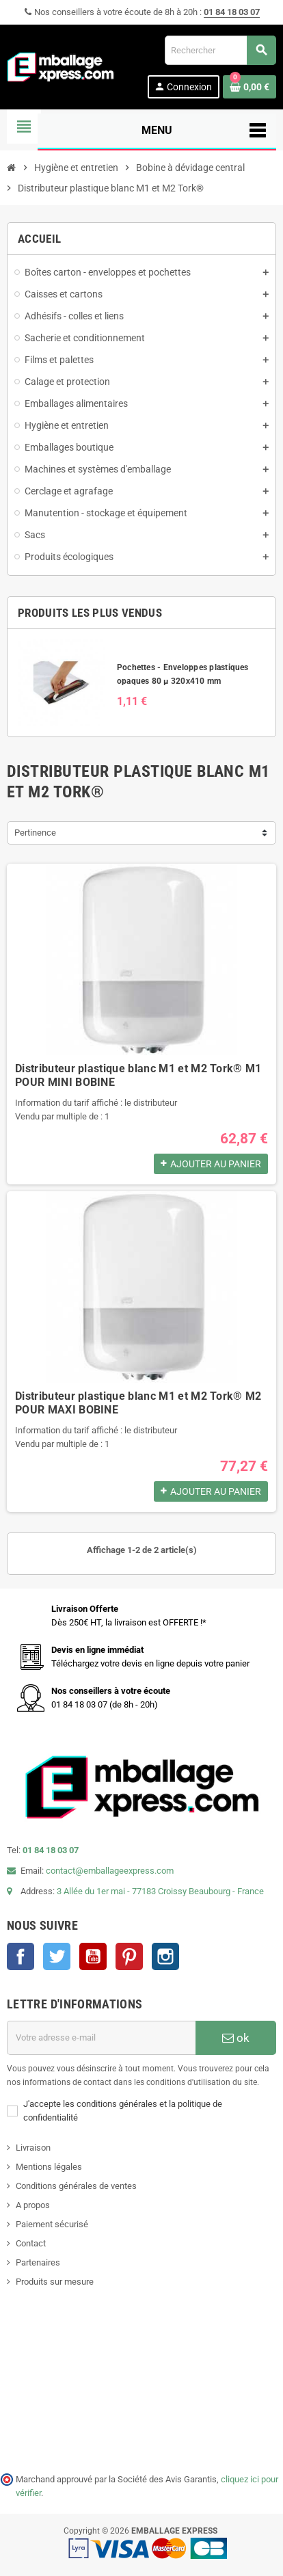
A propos (33, 2205)
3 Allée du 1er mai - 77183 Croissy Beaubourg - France (160, 1891)
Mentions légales (49, 2167)
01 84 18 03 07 (232, 12)
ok (236, 2038)
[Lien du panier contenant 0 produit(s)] (249, 86)
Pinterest (129, 1956)
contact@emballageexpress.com (110, 1870)
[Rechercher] (220, 50)
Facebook (20, 1956)
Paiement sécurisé (52, 2224)
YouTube (93, 1956)
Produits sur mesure (55, 2281)
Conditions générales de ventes (76, 2186)
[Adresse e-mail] (101, 2038)
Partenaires (38, 2262)
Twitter (56, 1956)
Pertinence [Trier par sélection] (35, 832)
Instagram (165, 1956)
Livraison (33, 2147)
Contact (31, 2243)
